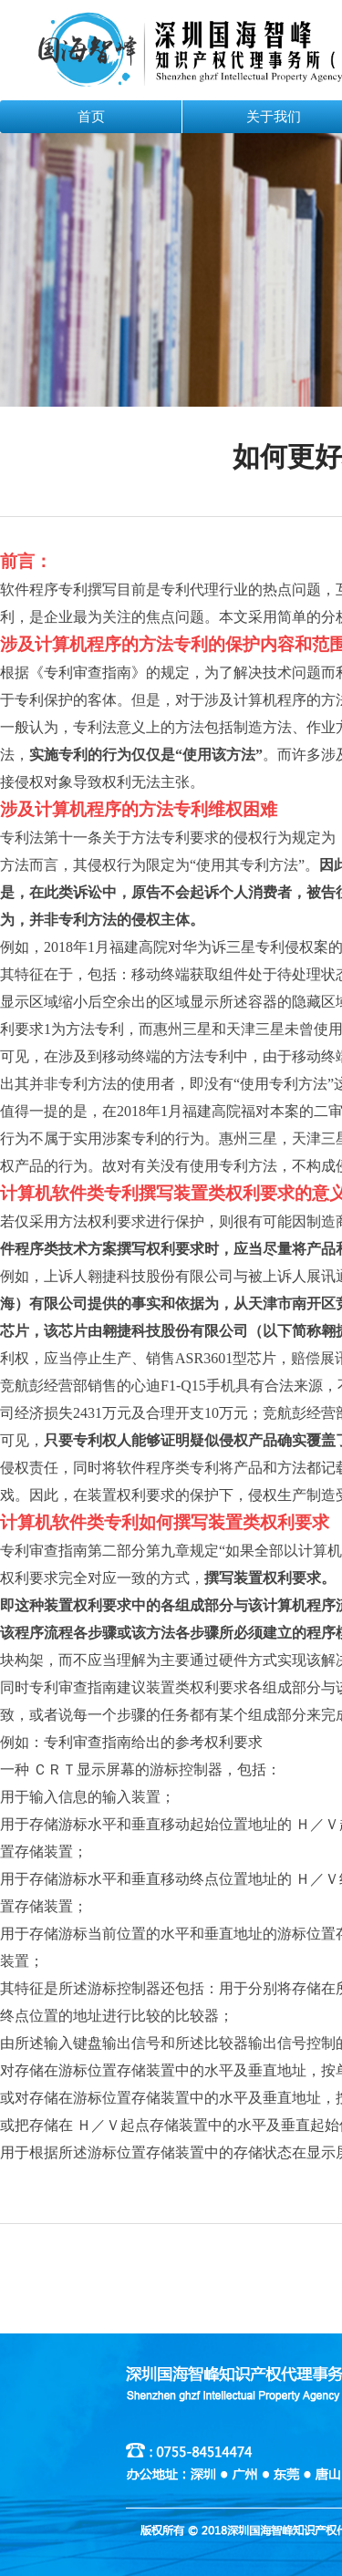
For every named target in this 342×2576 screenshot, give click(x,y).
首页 (91, 116)
